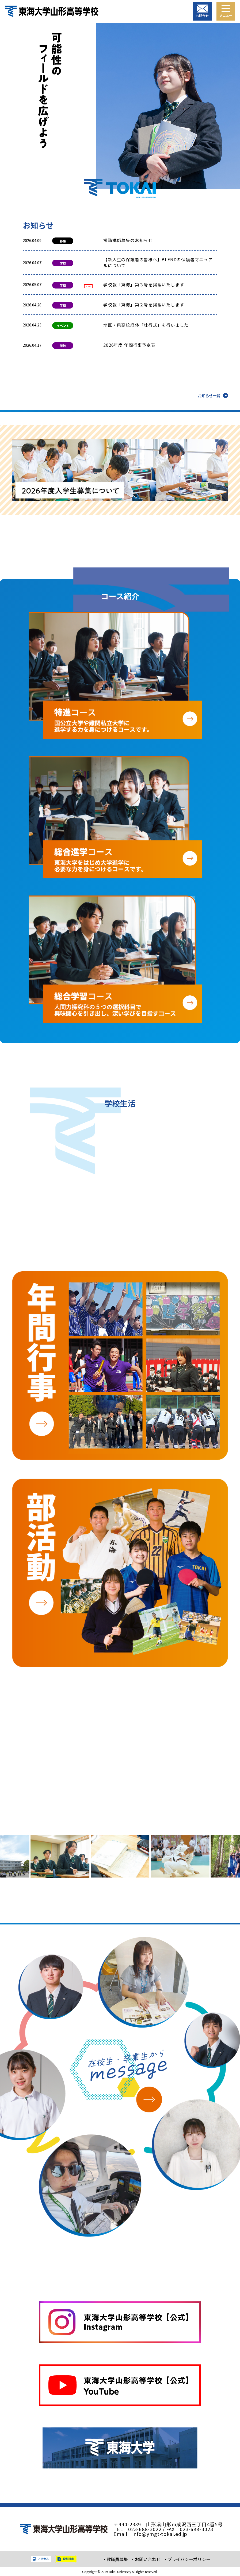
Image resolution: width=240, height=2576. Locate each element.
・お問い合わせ (146, 2559)
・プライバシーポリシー (186, 2559)
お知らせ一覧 (209, 395)
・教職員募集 (115, 2559)
